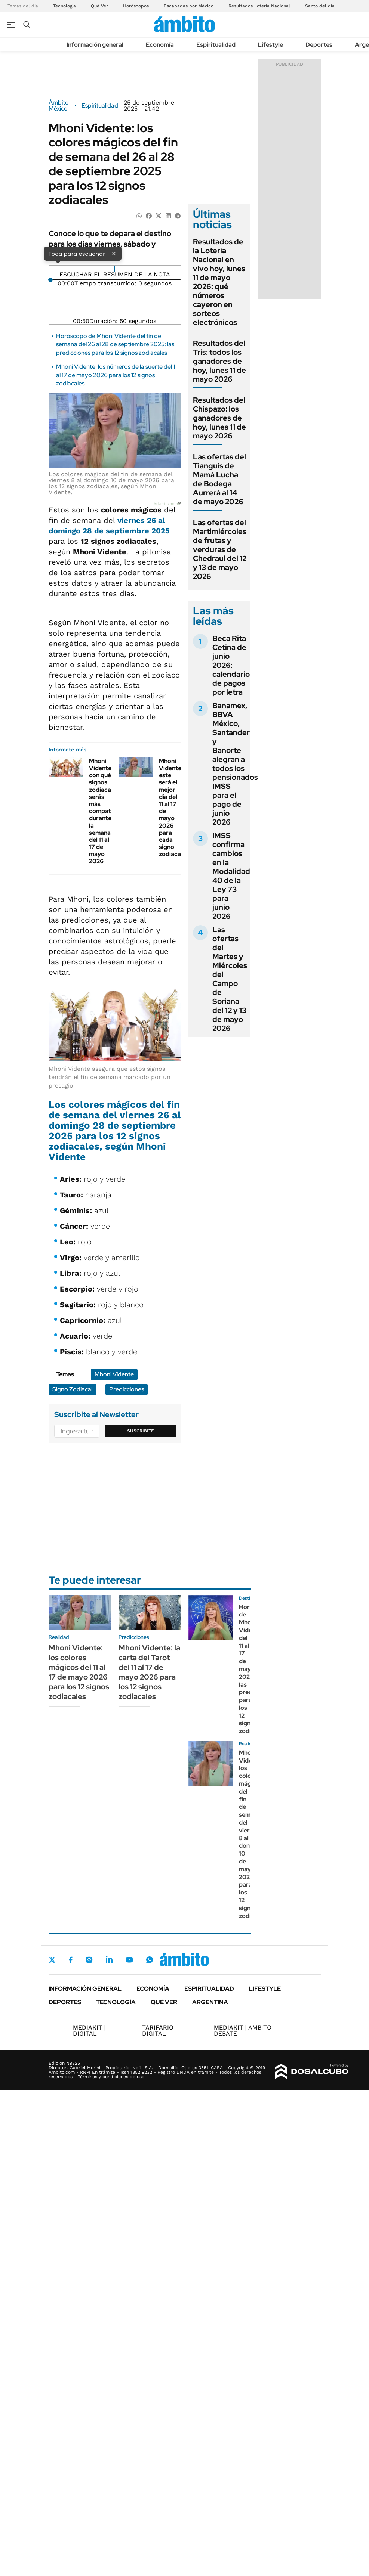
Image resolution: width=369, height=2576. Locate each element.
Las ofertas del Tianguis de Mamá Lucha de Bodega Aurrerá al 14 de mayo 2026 (219, 479)
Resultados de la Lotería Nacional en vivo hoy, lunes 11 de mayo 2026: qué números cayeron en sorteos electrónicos (219, 282)
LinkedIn (109, 1959)
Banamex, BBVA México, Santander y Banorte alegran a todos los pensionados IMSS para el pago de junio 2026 (235, 764)
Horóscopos (136, 6)
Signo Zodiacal (72, 1389)
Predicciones (126, 1389)
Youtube (129, 1960)
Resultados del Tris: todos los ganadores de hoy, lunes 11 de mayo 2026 (219, 361)
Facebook (71, 1959)
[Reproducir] (114, 269)
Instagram (89, 1959)
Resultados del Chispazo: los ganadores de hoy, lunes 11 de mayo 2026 (219, 418)
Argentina (210, 2002)
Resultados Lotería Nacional (259, 6)
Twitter (52, 1960)
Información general (95, 45)
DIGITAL (89, 2030)
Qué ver (164, 2002)
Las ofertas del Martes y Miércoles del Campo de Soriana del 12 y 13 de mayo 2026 (229, 979)
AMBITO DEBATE (242, 2030)
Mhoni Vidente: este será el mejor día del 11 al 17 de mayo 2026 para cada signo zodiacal (171, 807)
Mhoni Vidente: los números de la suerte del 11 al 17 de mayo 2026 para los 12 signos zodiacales (116, 375)
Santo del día (320, 6)
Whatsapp (149, 1959)
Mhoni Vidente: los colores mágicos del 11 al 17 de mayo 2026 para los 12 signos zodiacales (79, 1672)
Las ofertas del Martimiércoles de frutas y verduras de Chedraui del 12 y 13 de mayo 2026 (219, 549)
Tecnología (64, 6)
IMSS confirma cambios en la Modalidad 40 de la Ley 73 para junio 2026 (231, 876)
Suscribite (140, 1430)
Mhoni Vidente (114, 1374)
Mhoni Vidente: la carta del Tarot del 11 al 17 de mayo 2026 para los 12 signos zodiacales (149, 1672)
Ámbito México (59, 106)
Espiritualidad (216, 45)
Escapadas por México (188, 6)
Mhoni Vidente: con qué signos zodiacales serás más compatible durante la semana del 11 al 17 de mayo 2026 (105, 811)
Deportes (318, 45)
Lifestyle (270, 45)
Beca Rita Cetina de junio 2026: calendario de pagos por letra (231, 665)
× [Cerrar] (113, 253)
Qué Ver (99, 6)
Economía (160, 45)
